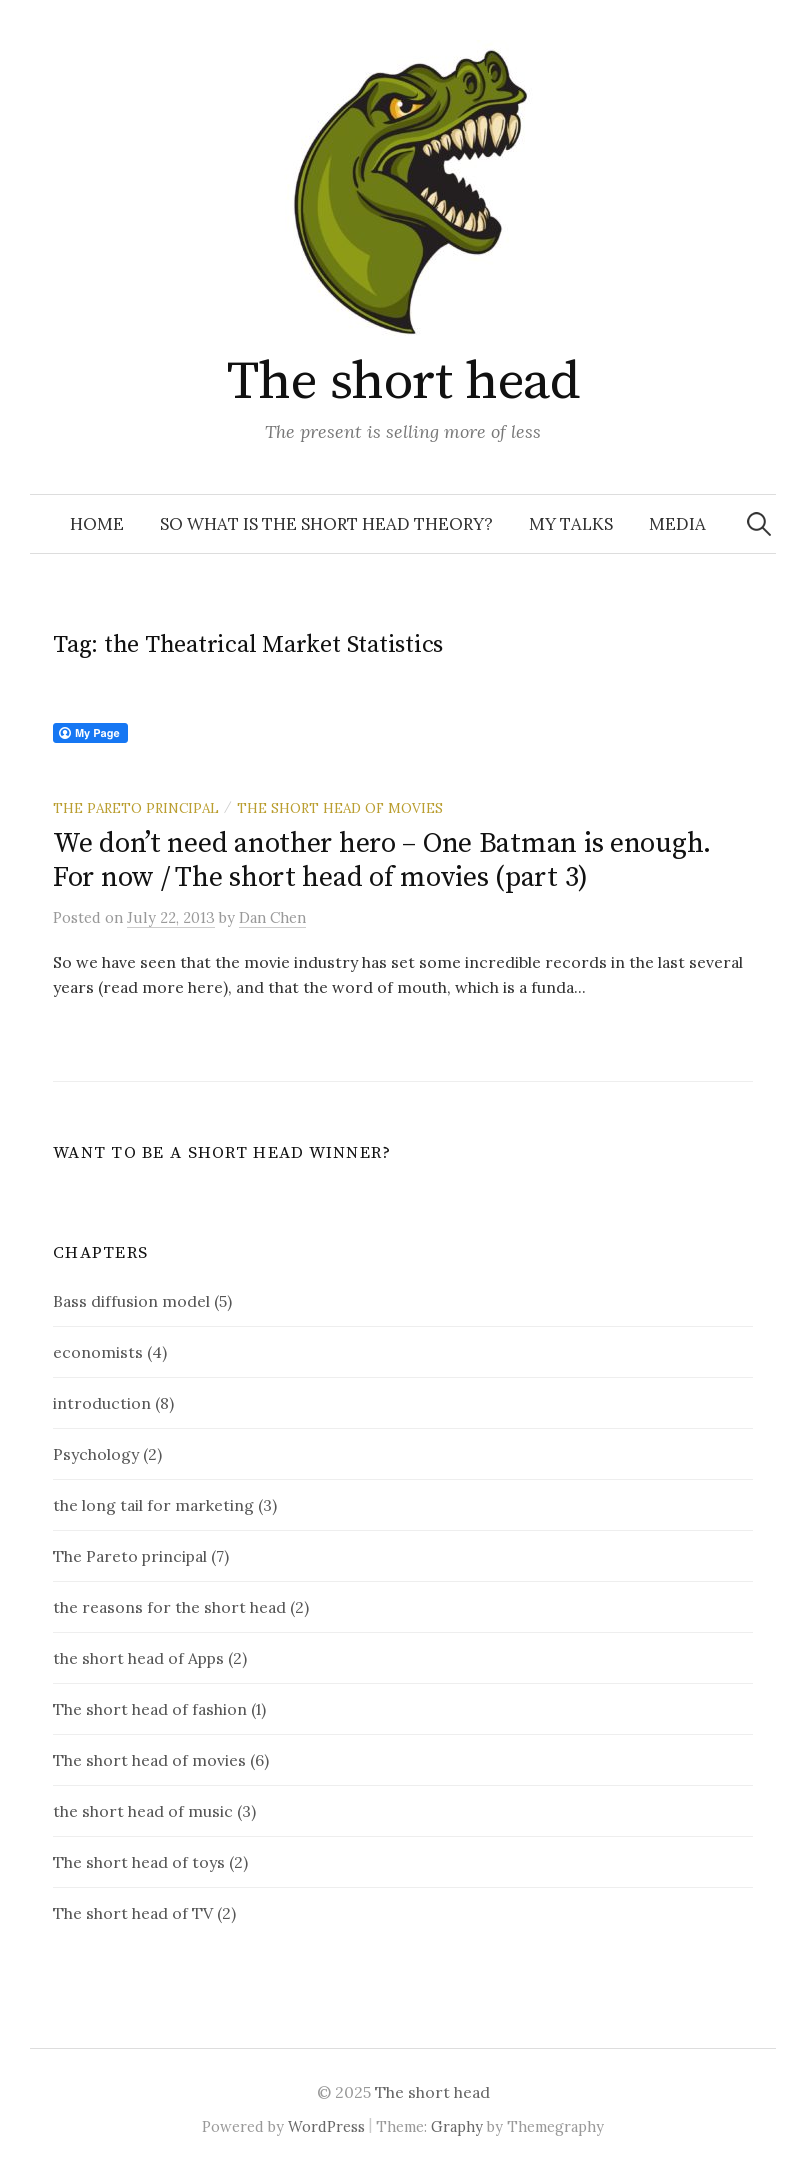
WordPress (326, 2126)
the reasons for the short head (169, 1607)
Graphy (457, 2126)
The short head (403, 382)
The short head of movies (340, 808)
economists (98, 1352)
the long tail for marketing (153, 1505)
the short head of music (143, 1811)
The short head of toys (139, 1862)
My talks (571, 524)
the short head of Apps (138, 1658)
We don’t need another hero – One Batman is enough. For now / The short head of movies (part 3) (382, 860)
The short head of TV (133, 1913)
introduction (102, 1403)
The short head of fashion (150, 1709)
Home (97, 524)
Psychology (96, 1454)
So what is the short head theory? (326, 524)
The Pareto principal (136, 808)
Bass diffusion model (131, 1301)
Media (677, 524)
